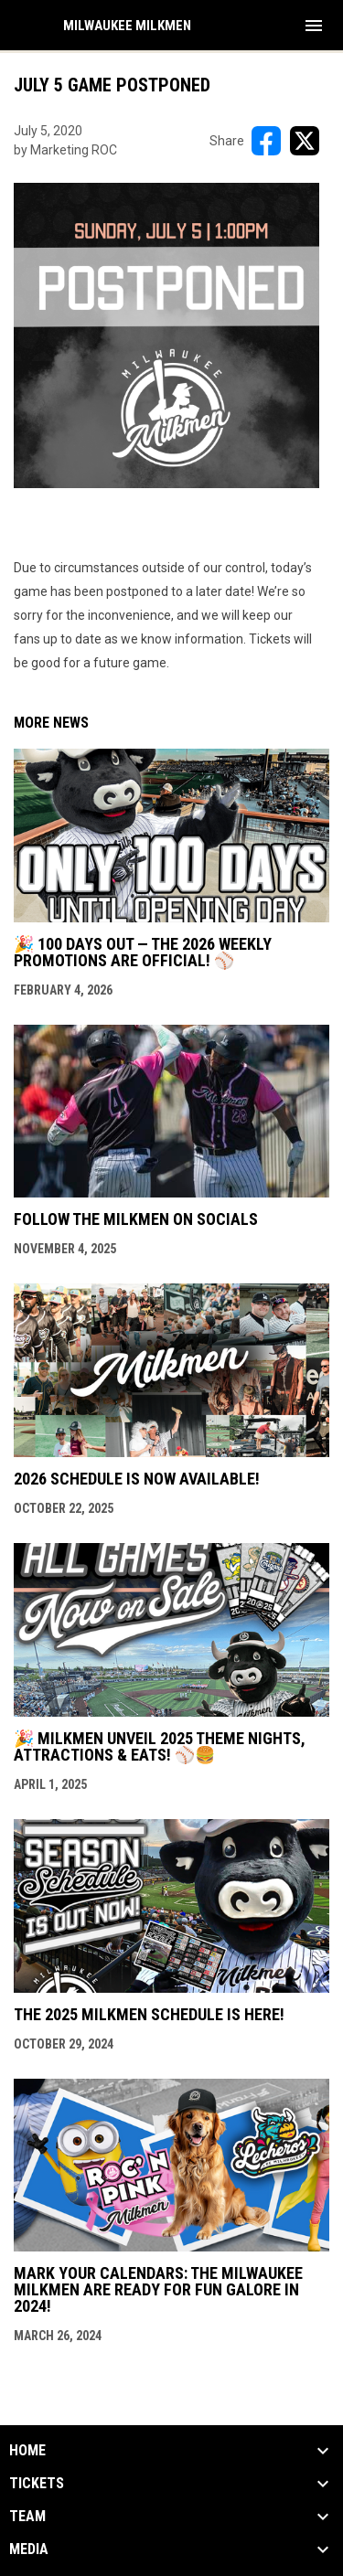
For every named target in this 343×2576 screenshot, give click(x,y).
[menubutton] (314, 26)
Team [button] (27, 2516)
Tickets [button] (36, 2483)
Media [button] (28, 2549)
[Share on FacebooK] (266, 140)
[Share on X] (304, 140)
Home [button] (27, 2450)
